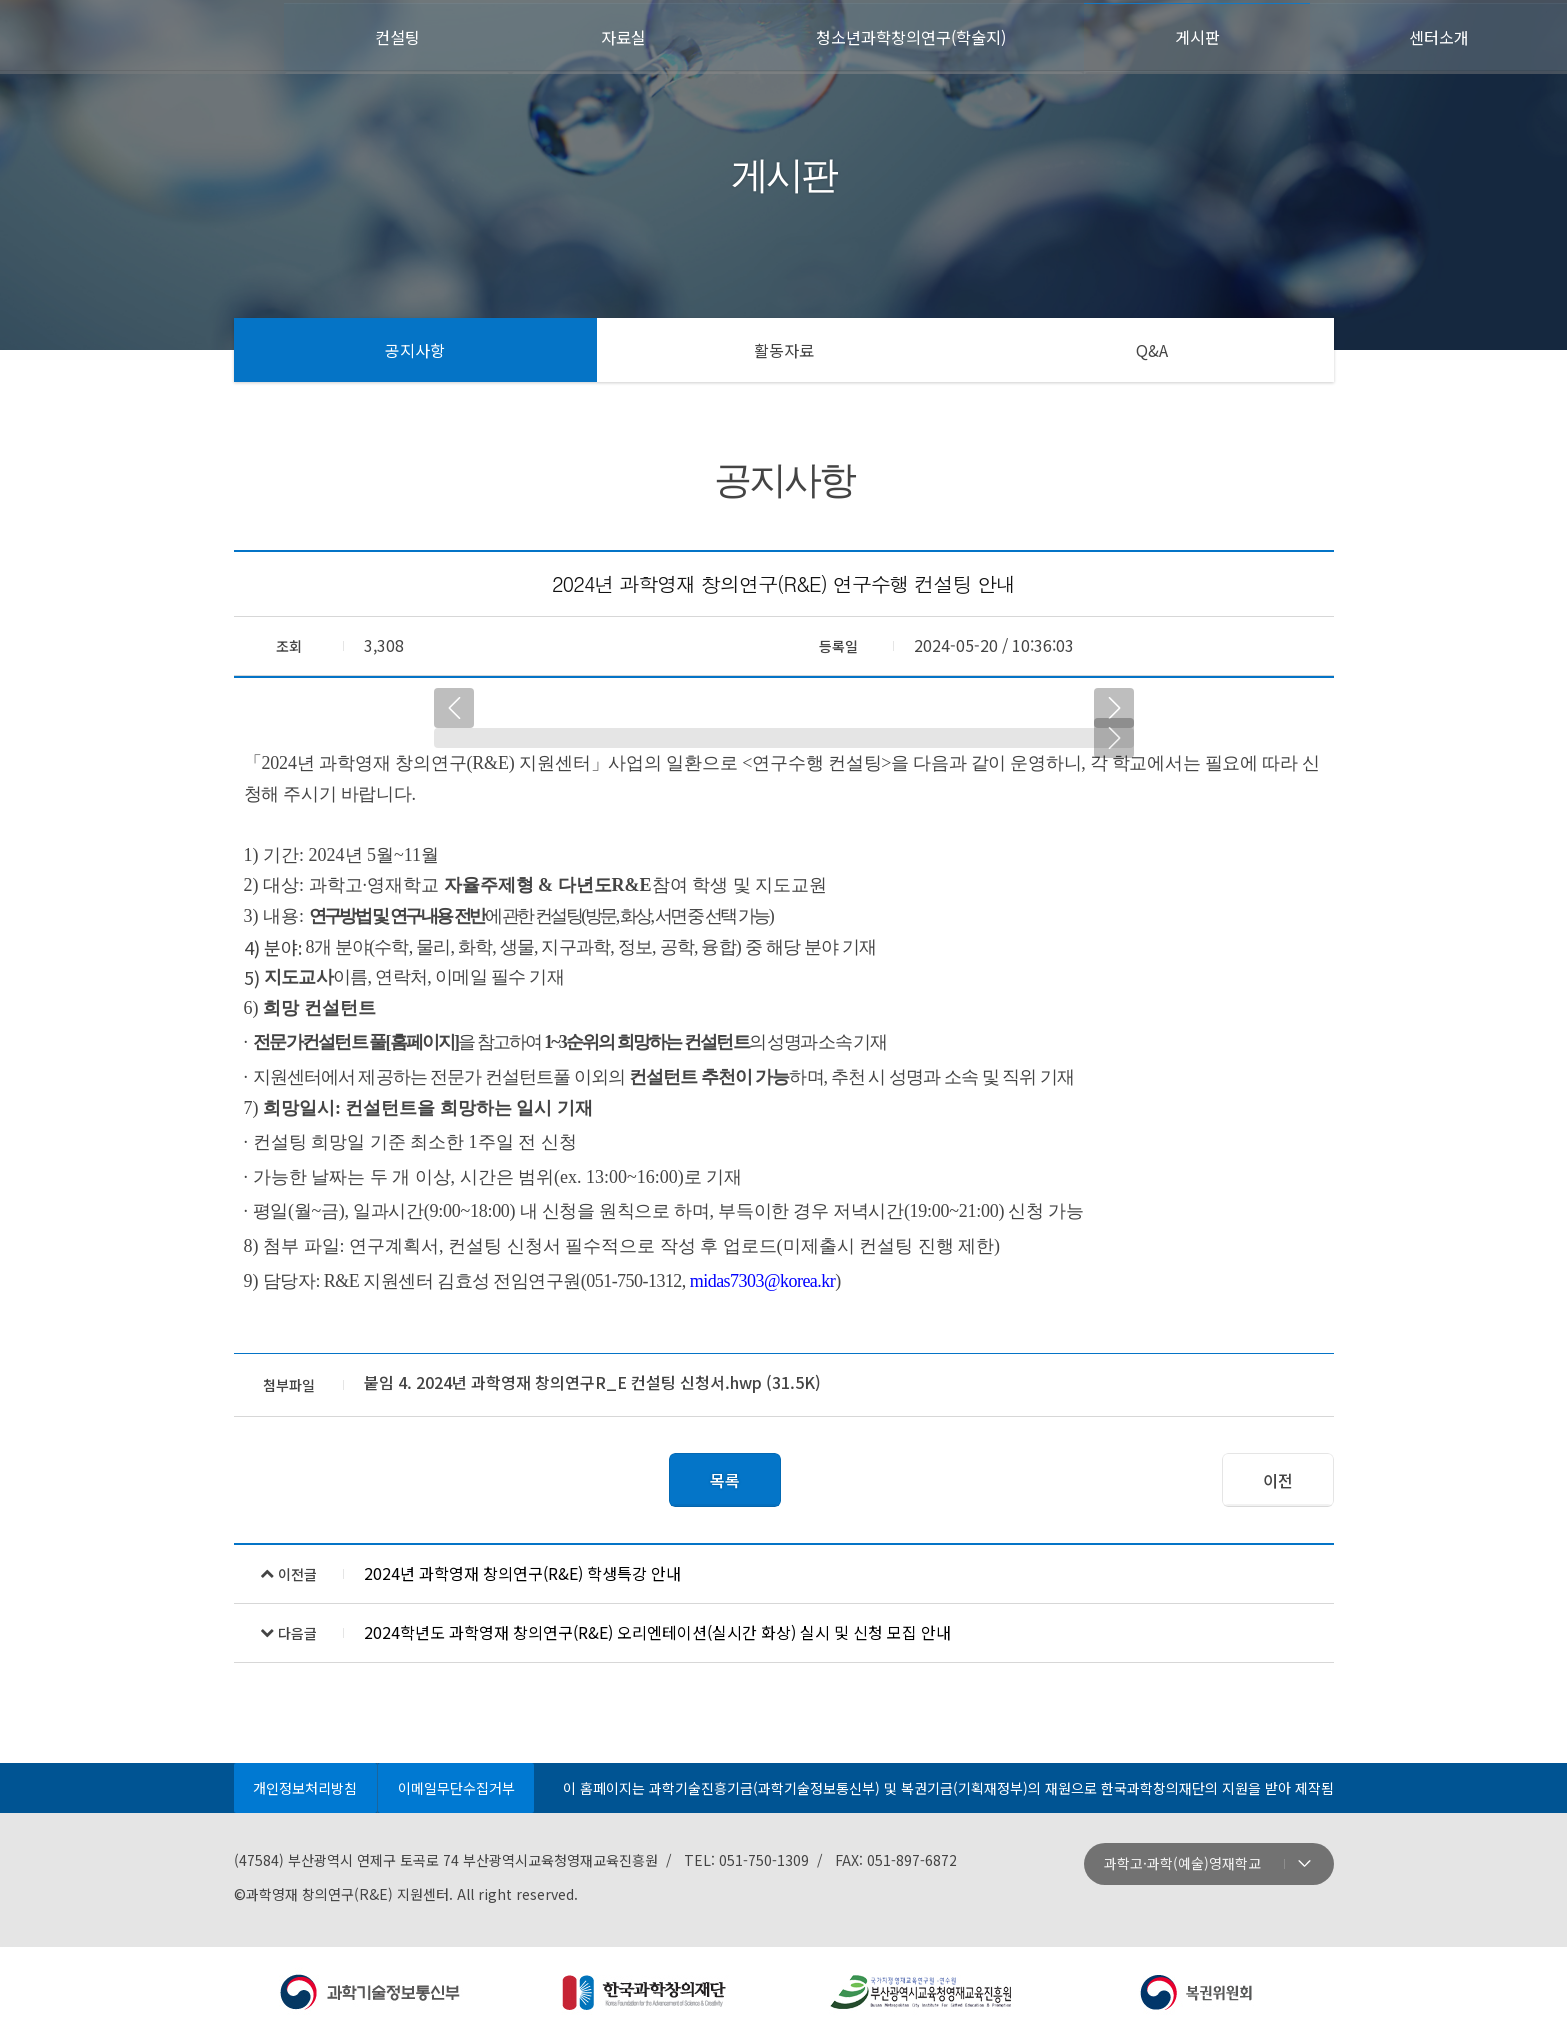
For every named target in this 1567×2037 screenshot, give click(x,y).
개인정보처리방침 (306, 1788)
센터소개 (1440, 36)
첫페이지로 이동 (145, 35)
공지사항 (415, 350)
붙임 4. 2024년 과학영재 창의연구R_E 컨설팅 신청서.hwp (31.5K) (592, 1382)
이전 (454, 708)
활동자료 (784, 350)
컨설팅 (407, 36)
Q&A (1152, 350)
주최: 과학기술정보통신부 (371, 1992)
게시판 (1205, 36)
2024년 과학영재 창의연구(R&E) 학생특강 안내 (522, 1573)
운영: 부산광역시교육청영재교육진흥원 (921, 1992)
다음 (1114, 708)
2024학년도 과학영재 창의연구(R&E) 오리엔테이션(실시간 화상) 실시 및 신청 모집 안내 (657, 1632)
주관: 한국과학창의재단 (646, 1992)
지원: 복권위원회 (1196, 1992)
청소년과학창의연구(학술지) (914, 36)
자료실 (623, 36)
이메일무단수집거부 (457, 1788)
